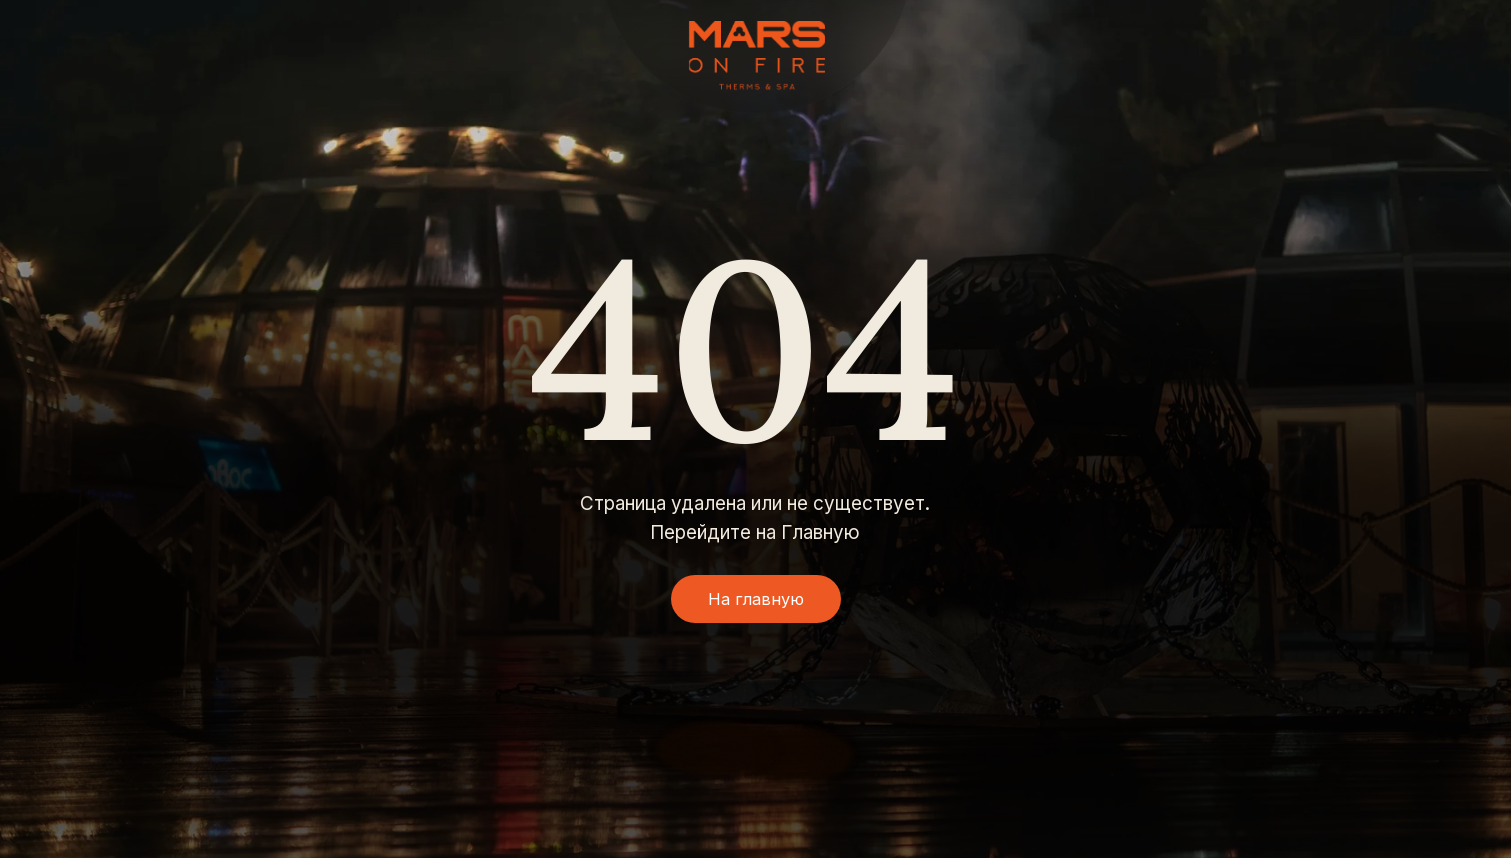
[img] (757, 55)
